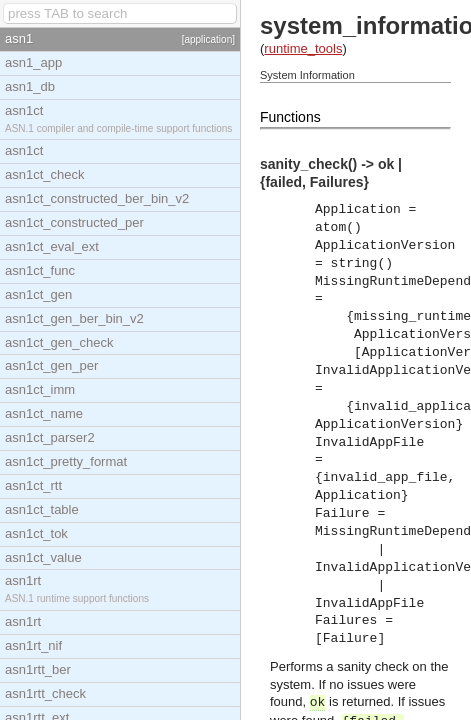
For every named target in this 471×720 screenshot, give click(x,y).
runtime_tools (303, 48)
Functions (290, 117)
